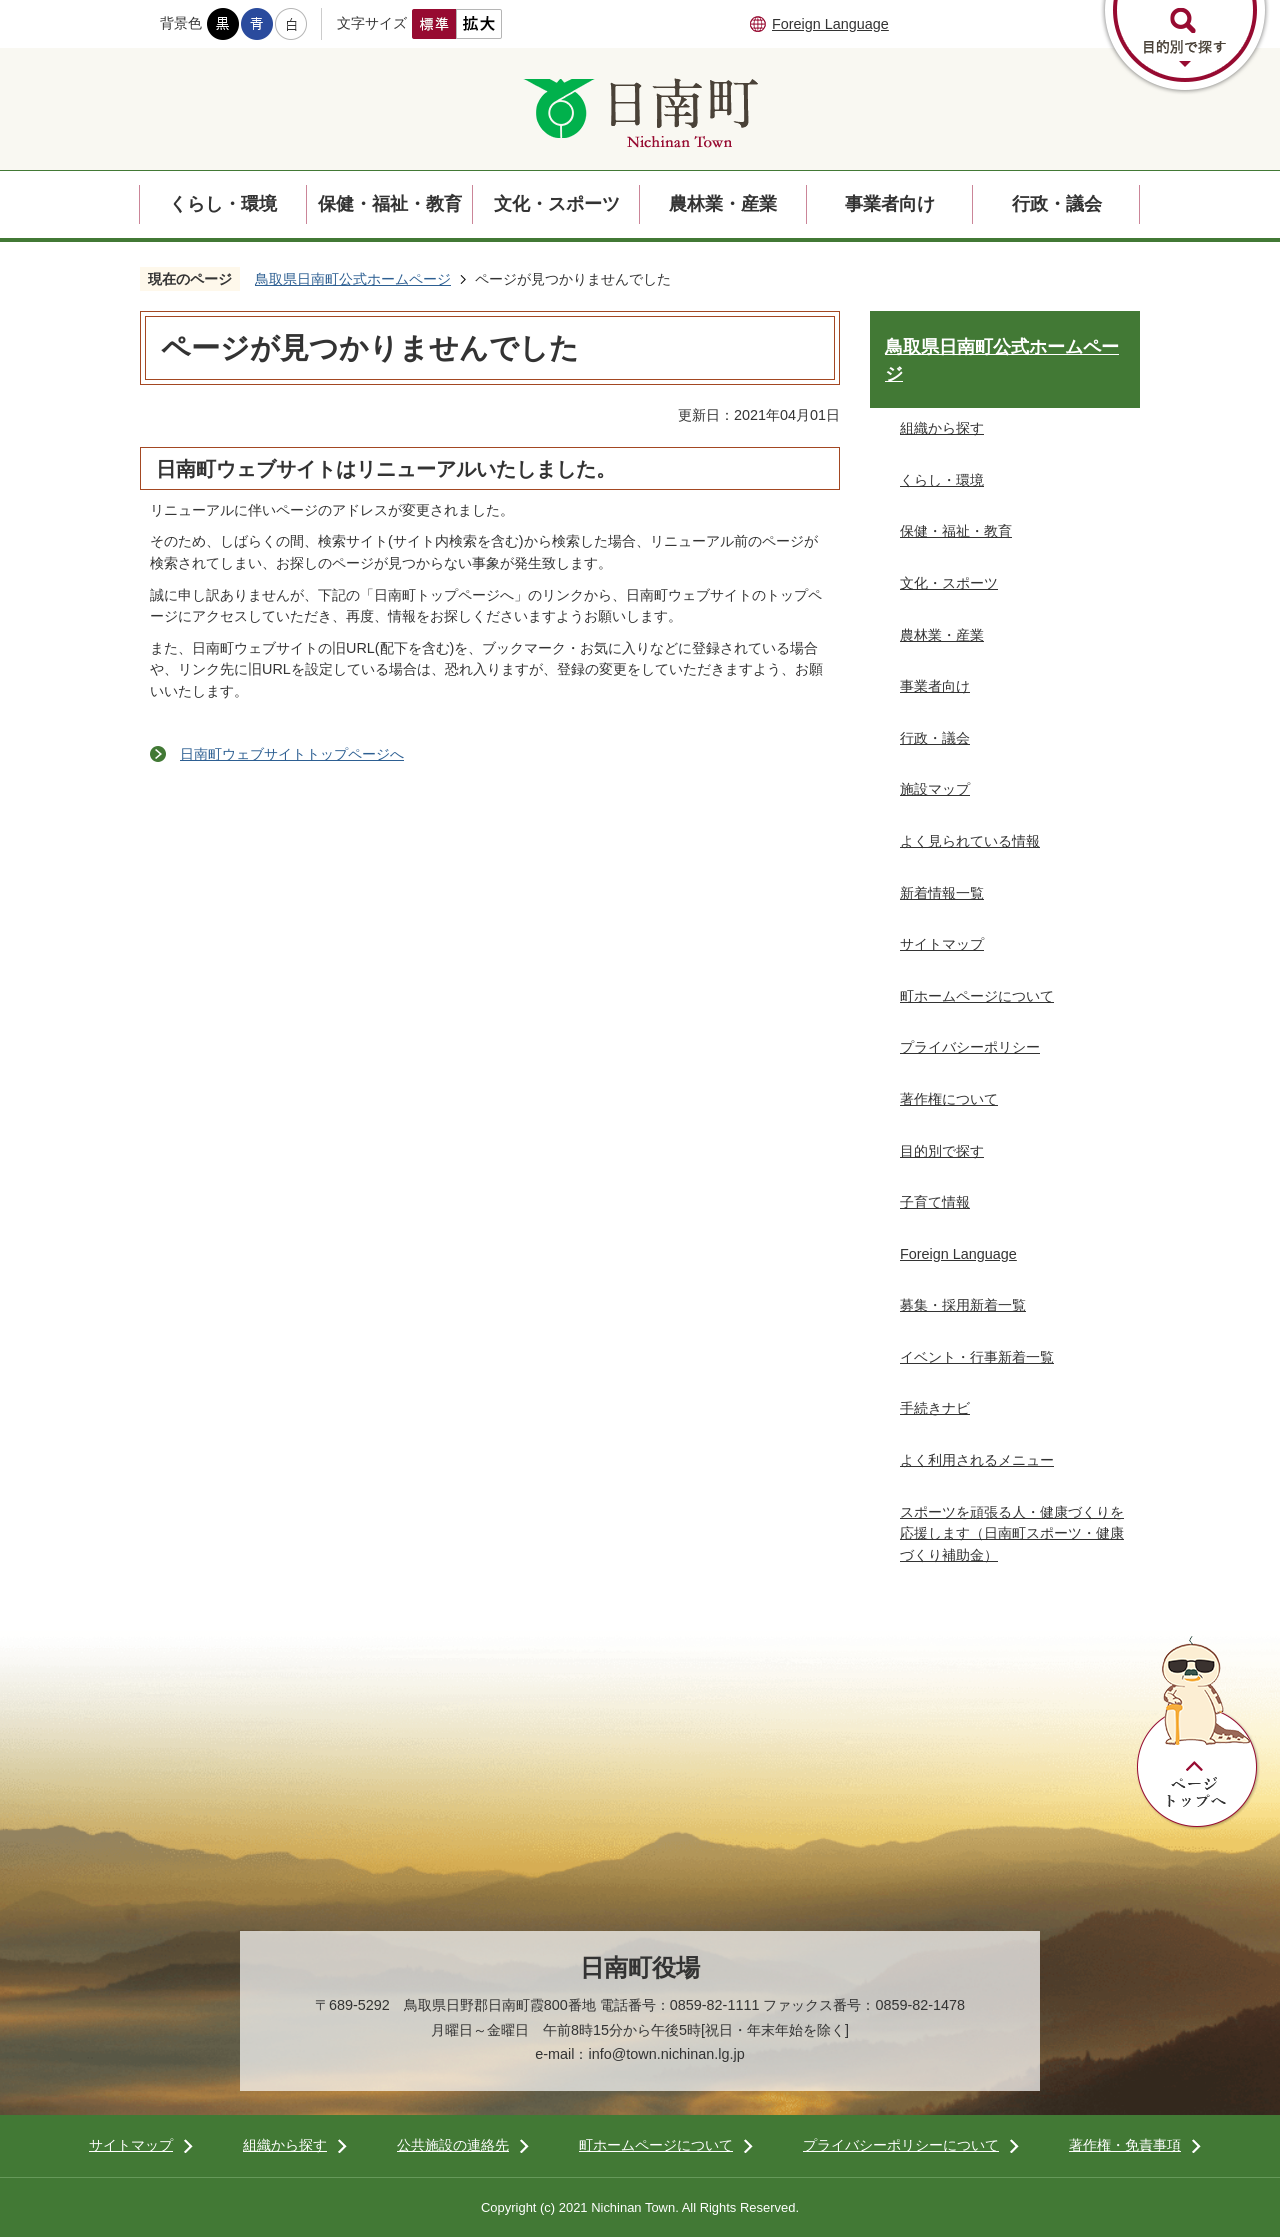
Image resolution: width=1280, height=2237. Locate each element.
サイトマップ (942, 944)
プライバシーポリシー (970, 1047)
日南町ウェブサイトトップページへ (292, 754)
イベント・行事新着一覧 (977, 1357)
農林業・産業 (723, 204)
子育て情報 (935, 1202)
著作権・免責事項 (1125, 2145)
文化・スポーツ (557, 204)
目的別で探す (942, 1151)
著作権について (949, 1099)
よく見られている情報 (970, 841)
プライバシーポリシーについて (901, 2145)
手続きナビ (935, 1408)
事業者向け (890, 204)
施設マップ (935, 789)
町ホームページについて (977, 996)
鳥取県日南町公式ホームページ (353, 279)
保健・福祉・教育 (390, 204)
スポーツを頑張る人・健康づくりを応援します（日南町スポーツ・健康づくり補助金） (1012, 1533)
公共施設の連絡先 (453, 2145)
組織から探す (942, 428)
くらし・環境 (223, 204)
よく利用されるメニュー (977, 1460)
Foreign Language (830, 24)
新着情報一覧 (942, 893)
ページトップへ (1198, 1733)
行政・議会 (1057, 204)
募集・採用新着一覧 (963, 1305)
